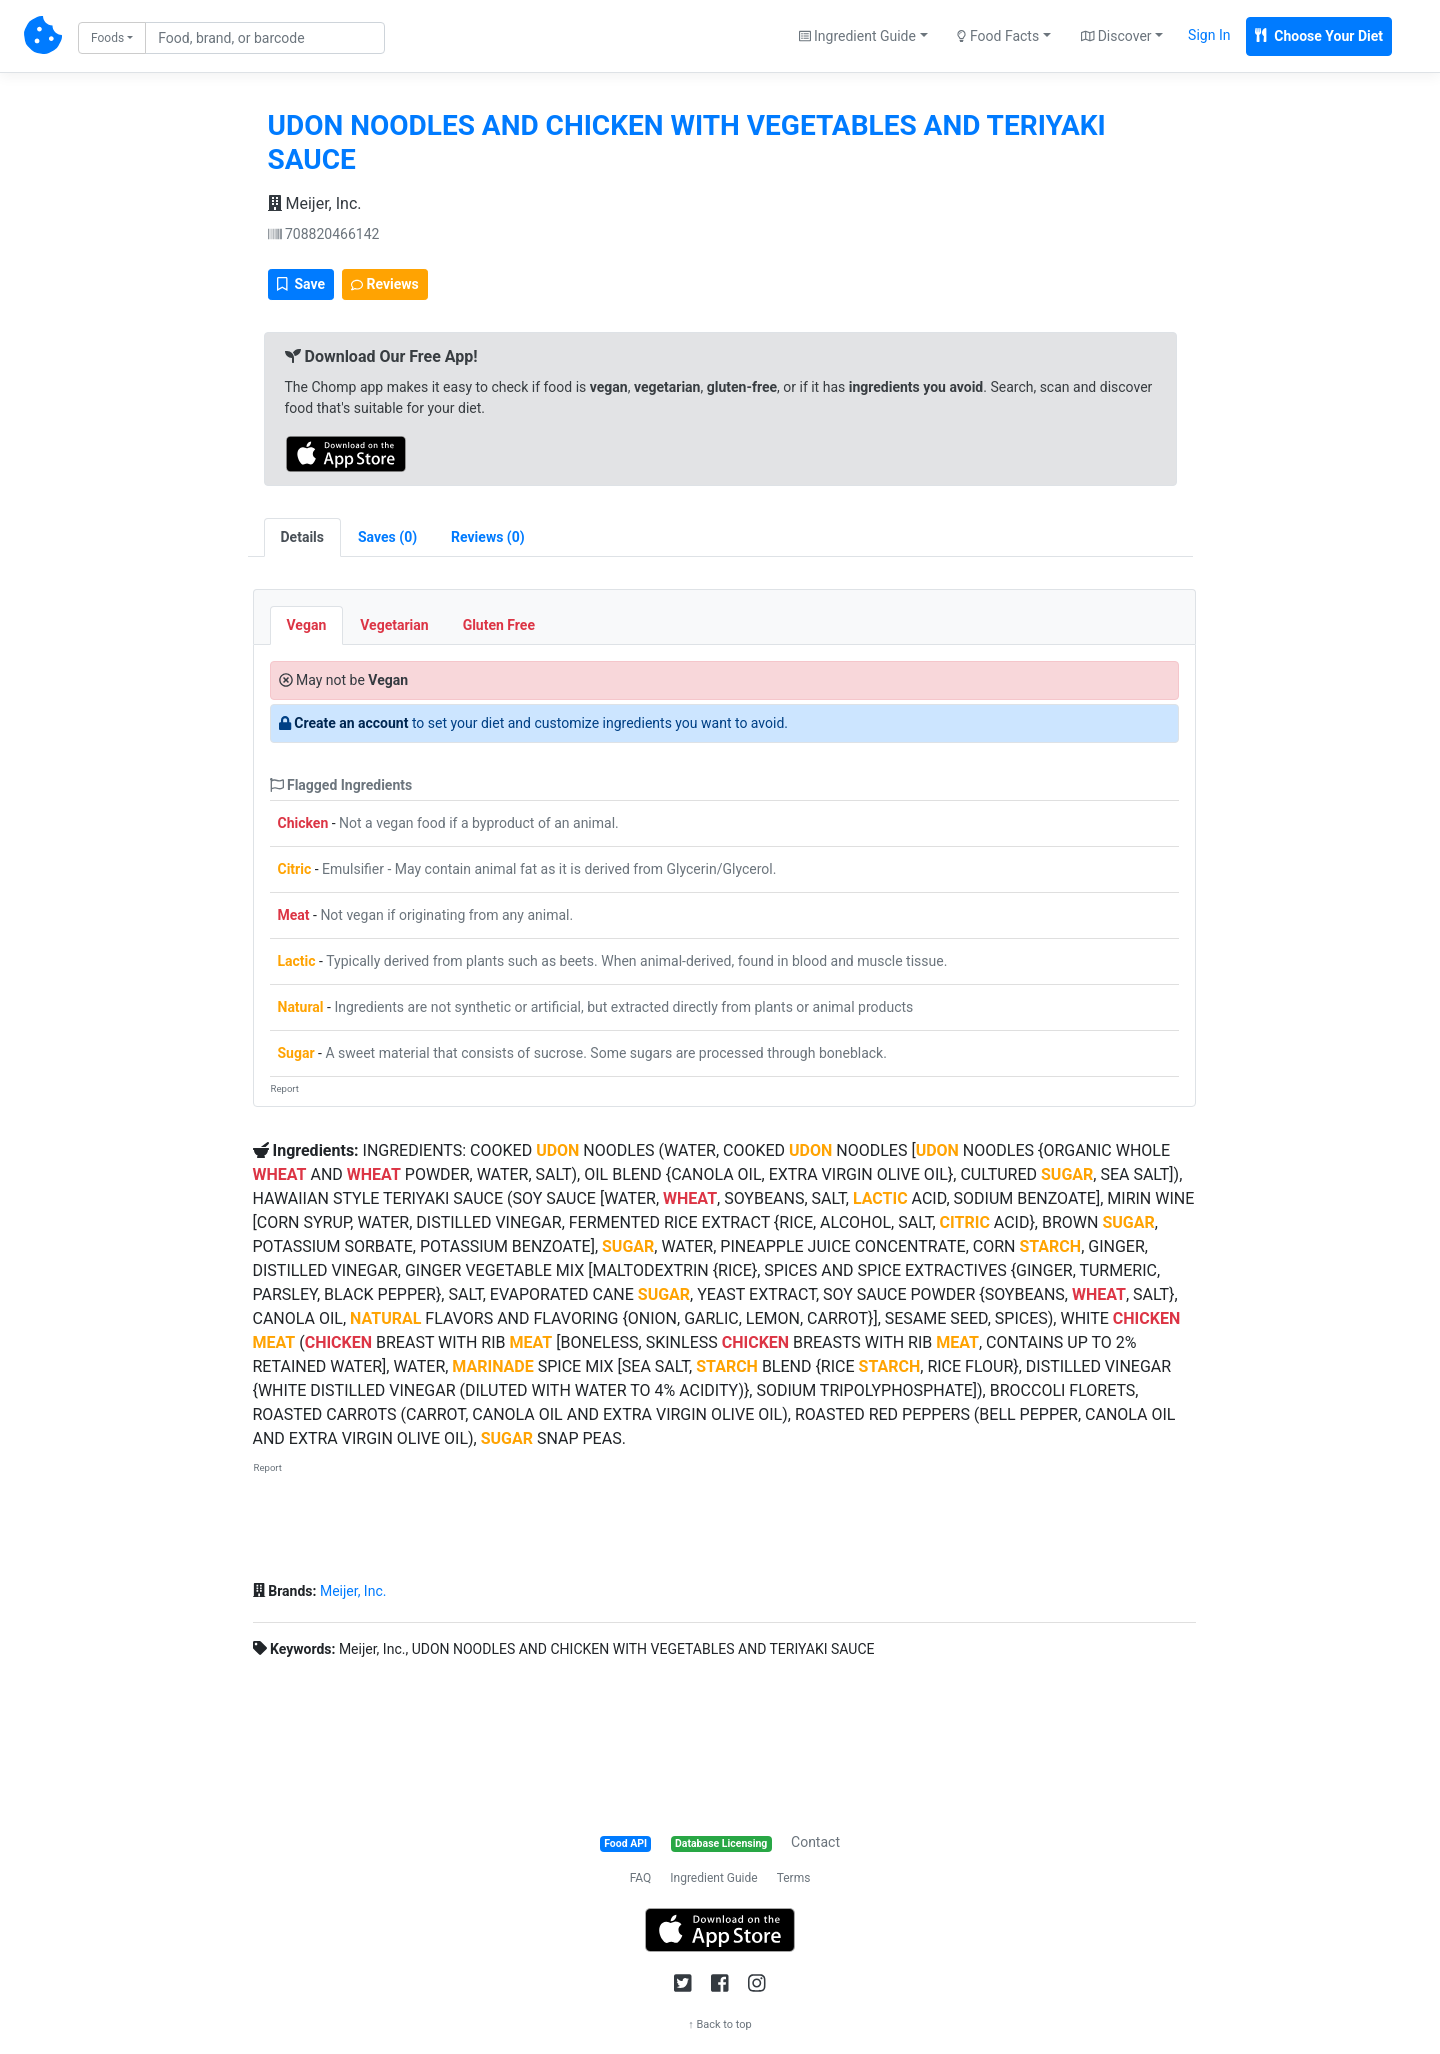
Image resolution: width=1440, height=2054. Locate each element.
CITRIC (965, 1222)
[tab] (387, 537)
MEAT (274, 1342)
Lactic (297, 961)
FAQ (641, 1878)
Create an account (351, 723)
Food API (625, 1843)
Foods (107, 38)
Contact (815, 1842)
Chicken (303, 823)
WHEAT (280, 1174)
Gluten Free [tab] (499, 625)
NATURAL (385, 1318)
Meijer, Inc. (315, 203)
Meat (294, 915)
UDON (557, 1150)
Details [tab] (303, 537)
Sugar (296, 1053)
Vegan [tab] (307, 625)
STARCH (1050, 1246)
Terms (794, 1878)
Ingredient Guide (713, 1878)
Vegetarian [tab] (394, 625)
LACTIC (880, 1198)
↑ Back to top (720, 2024)
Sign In (1209, 35)
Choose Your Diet (1319, 36)
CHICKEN (1146, 1318)
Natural (301, 1007)
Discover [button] (1116, 36)
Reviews (385, 284)
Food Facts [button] (998, 36)
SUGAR (1067, 1174)
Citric (295, 869)
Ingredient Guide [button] (857, 36)
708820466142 (324, 234)
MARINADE (492, 1366)
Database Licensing (721, 1843)
